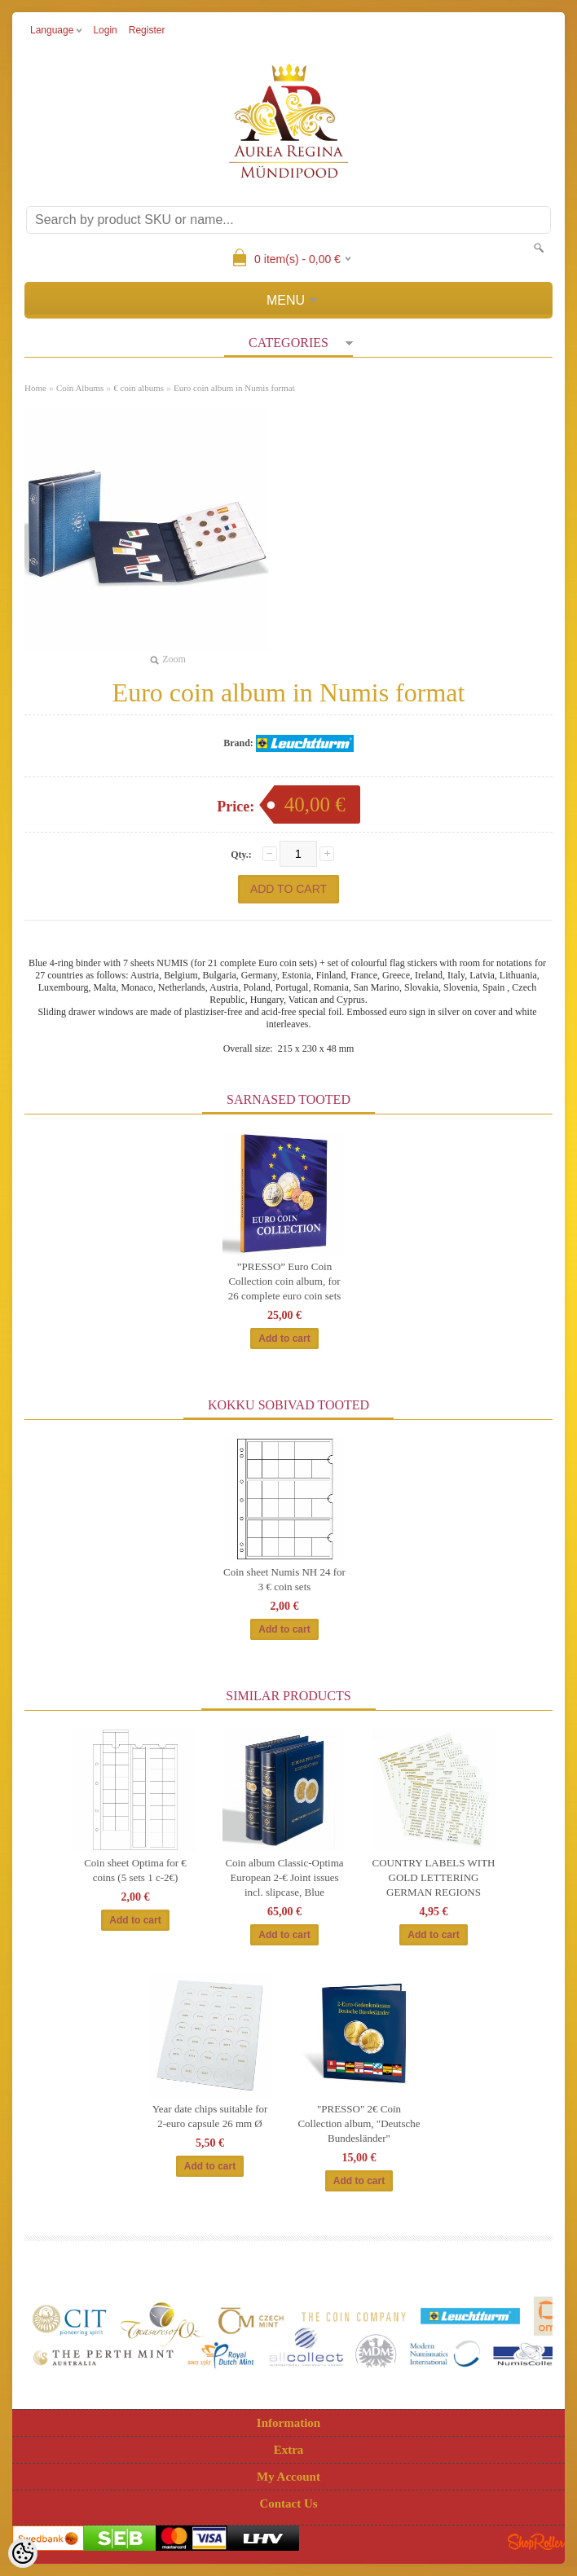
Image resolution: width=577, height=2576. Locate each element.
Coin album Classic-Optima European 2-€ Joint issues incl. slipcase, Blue (284, 1877)
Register (147, 30)
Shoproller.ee (536, 2542)
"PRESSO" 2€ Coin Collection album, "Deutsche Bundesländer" (358, 2123)
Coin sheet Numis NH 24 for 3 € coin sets (284, 1579)
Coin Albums (80, 388)
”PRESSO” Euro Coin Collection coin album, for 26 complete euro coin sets (284, 1281)
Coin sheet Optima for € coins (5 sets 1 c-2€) (135, 1870)
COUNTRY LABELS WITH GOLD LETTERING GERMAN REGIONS (434, 1877)
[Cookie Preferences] (22, 2553)
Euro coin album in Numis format (234, 388)
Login (105, 30)
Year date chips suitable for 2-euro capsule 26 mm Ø (210, 2116)
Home (35, 388)
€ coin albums (138, 388)
